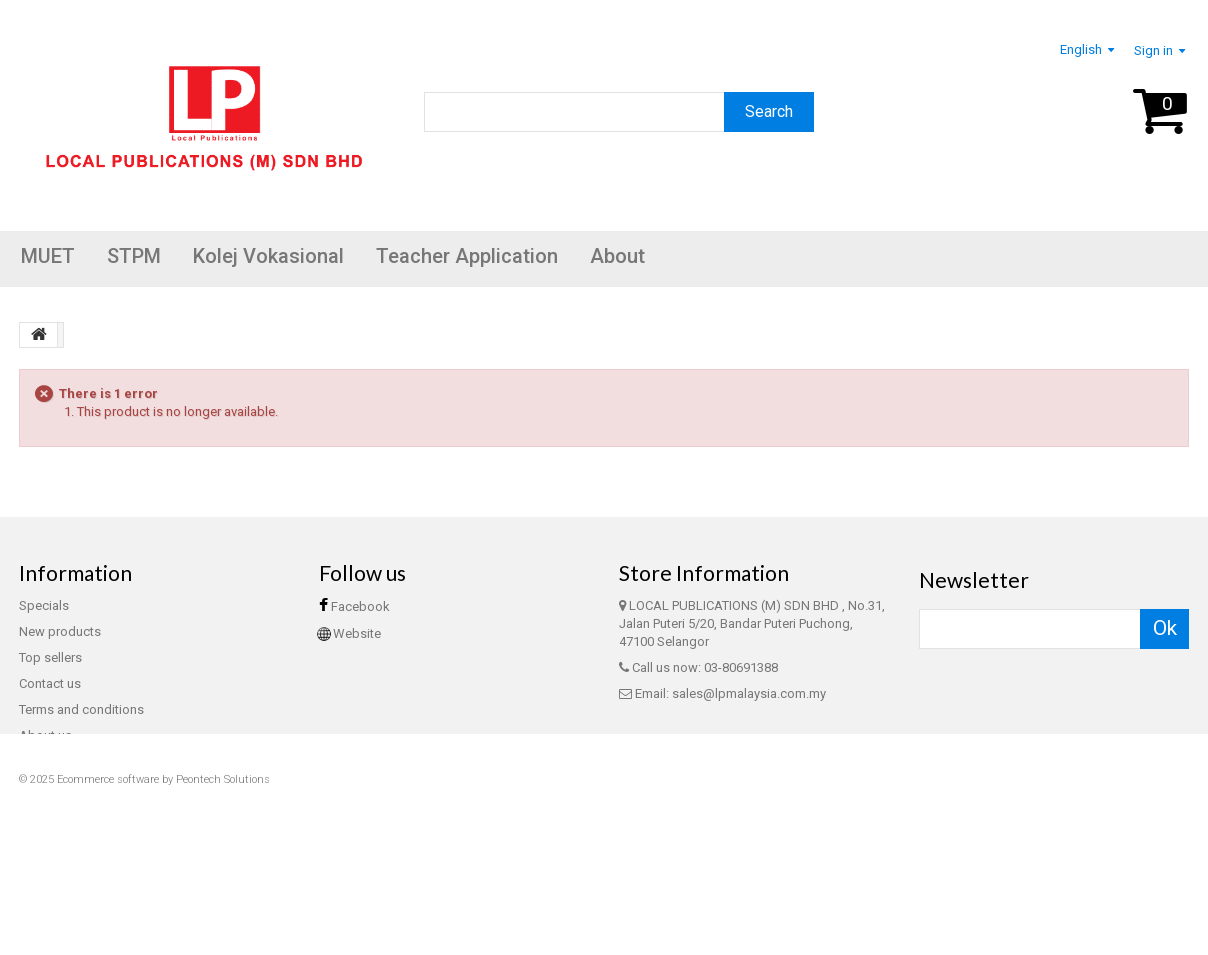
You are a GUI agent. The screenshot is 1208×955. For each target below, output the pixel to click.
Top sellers (50, 657)
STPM (134, 256)
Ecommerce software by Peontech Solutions (163, 905)
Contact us (50, 683)
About (617, 256)
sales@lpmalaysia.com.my (749, 693)
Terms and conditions (81, 709)
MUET (48, 256)
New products (60, 631)
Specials (44, 605)
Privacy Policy (57, 761)
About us (45, 735)
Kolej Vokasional (268, 256)
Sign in (1153, 50)
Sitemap (43, 787)
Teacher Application (467, 256)
